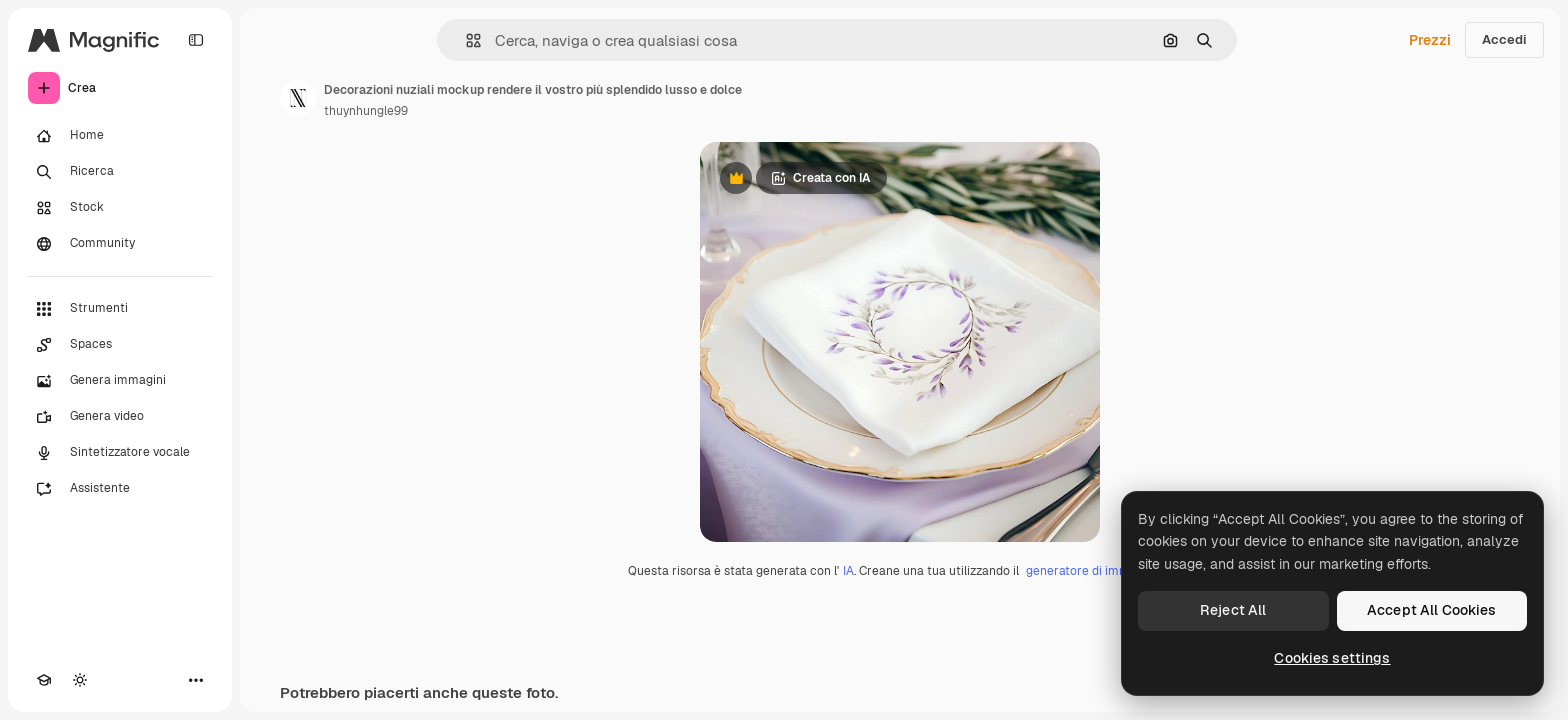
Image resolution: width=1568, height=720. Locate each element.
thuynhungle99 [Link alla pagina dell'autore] (366, 111)
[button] (465, 40)
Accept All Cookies (1432, 610)
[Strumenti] (120, 309)
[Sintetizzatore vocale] (120, 453)
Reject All (1233, 610)
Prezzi (1430, 40)
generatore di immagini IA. (1099, 571)
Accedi (1504, 39)
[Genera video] (120, 417)
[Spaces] (120, 345)
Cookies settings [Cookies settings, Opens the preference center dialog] (1332, 658)
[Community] (120, 244)
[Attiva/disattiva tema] (80, 680)
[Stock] (120, 208)
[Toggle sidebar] (196, 40)
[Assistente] (120, 489)
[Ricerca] (120, 172)
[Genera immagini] (120, 381)
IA (848, 571)
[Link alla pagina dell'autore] (298, 98)
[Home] (120, 136)
